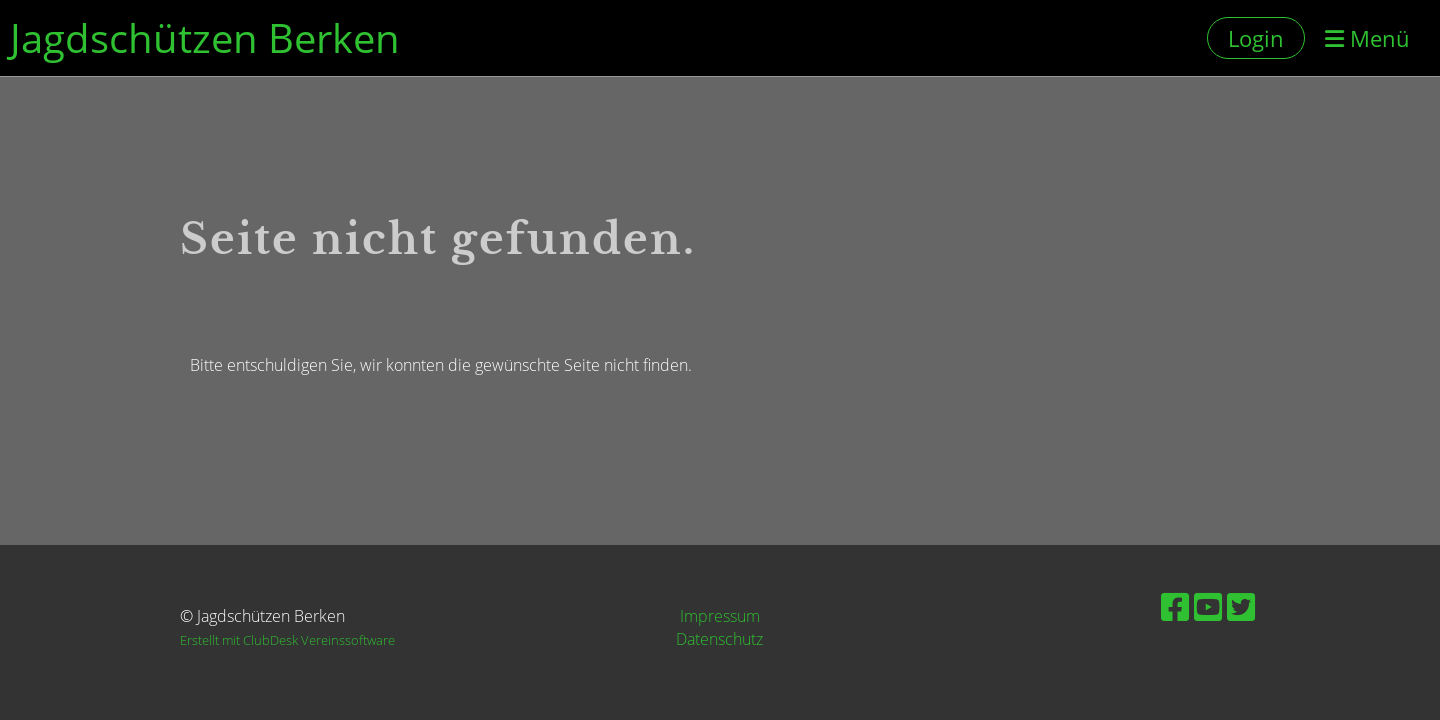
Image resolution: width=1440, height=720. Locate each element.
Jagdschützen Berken (205, 37)
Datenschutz (719, 639)
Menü (1367, 38)
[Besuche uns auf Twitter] (1241, 606)
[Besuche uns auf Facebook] (1175, 606)
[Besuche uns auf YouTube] (1208, 606)
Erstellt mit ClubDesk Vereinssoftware (287, 640)
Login (1256, 38)
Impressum (720, 616)
